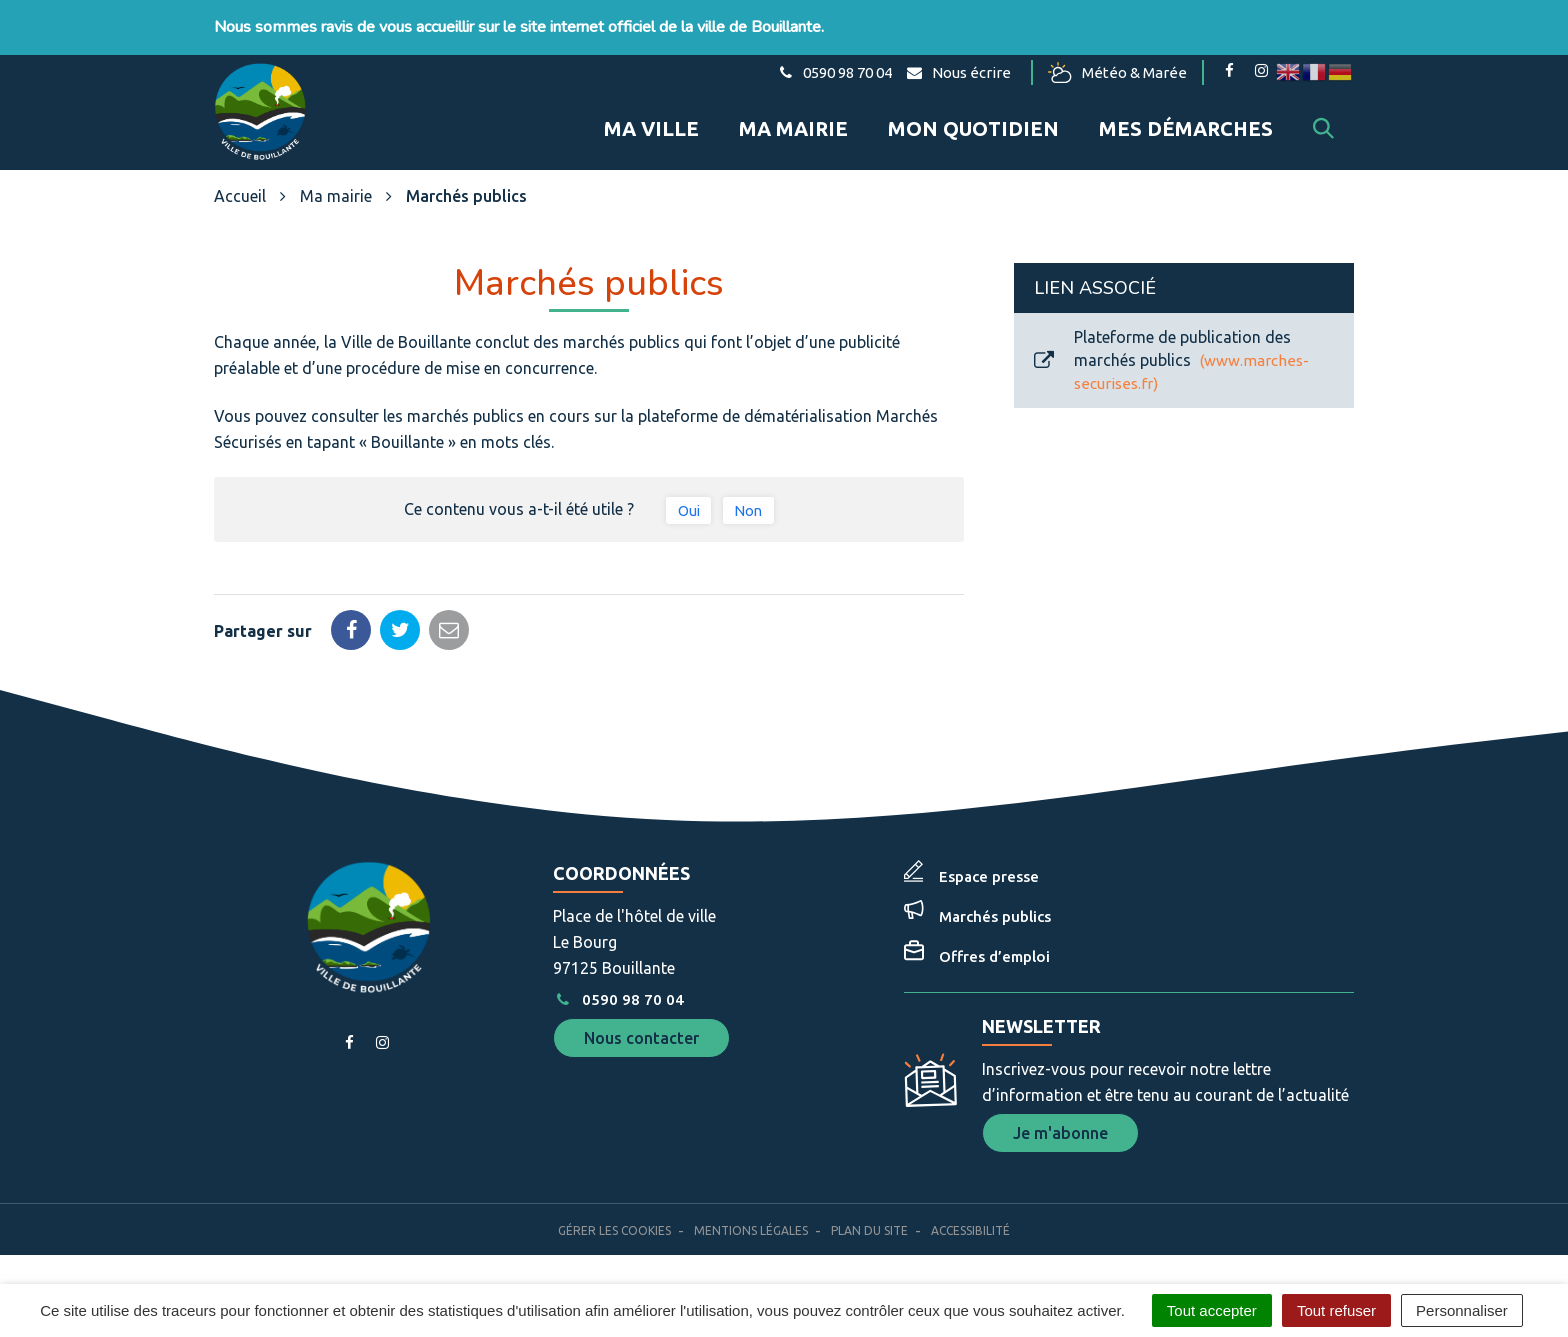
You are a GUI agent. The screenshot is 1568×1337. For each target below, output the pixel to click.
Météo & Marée (1117, 72)
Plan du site (869, 1230)
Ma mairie (793, 128)
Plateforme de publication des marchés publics (1171, 360)
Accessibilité (970, 1230)
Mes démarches (1186, 128)
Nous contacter (641, 1038)
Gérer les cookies (614, 1230)
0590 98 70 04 (618, 999)
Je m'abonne (1060, 1133)
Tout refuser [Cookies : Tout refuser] (1336, 1310)
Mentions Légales (751, 1230)
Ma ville (651, 128)
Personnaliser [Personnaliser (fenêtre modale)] (1462, 1310)
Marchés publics (995, 916)
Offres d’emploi (994, 956)
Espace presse (989, 876)
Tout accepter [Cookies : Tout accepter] (1212, 1310)
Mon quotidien (973, 128)
